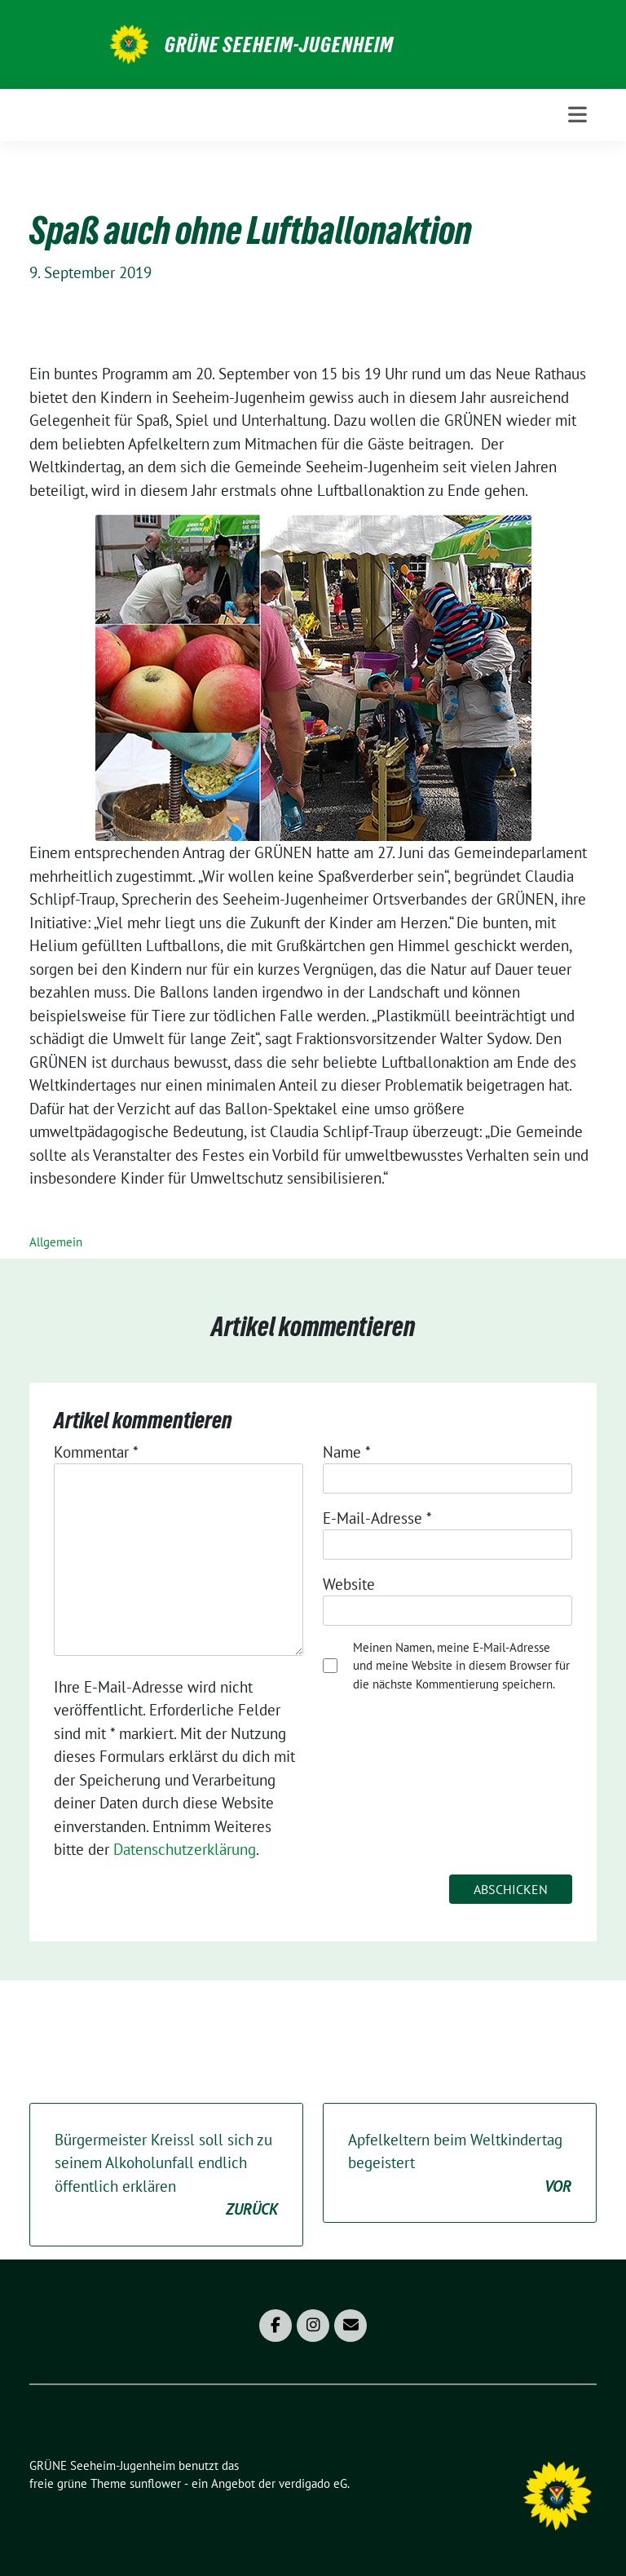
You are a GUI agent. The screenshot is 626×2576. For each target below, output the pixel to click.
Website (349, 1584)
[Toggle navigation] (577, 114)
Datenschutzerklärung (184, 1849)
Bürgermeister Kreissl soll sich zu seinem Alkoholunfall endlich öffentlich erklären (166, 2175)
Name (347, 1452)
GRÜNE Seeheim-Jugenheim (279, 45)
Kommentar (96, 1452)
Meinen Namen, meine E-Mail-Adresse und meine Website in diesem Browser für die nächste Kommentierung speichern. (461, 1666)
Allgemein (55, 1242)
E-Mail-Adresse (377, 1518)
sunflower (155, 2483)
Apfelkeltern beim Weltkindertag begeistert (459, 2164)
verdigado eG (313, 2483)
